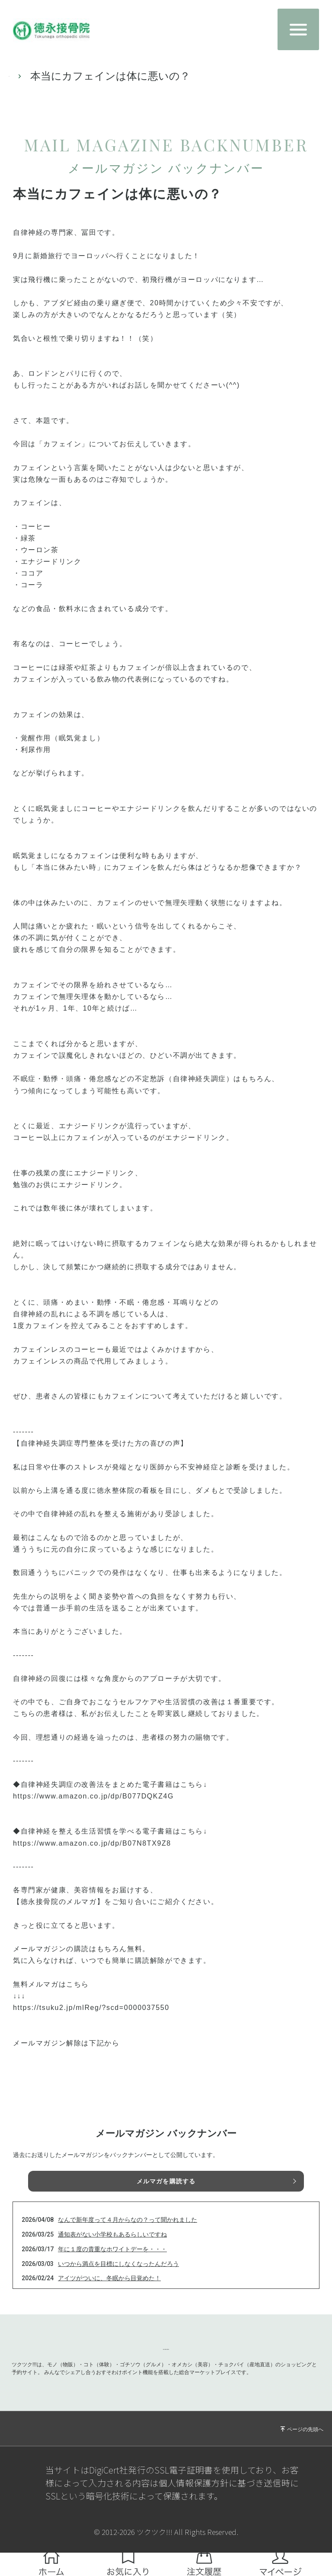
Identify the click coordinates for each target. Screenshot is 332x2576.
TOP (19, 76)
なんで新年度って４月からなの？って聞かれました (127, 2219)
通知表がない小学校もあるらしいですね (112, 2234)
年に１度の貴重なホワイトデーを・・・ (112, 2249)
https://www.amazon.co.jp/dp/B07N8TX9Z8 (92, 1843)
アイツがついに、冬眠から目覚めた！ (109, 2278)
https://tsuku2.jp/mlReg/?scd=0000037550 (91, 2007)
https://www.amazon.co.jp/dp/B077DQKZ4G (93, 1796)
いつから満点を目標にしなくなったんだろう (118, 2263)
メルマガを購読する (166, 2181)
